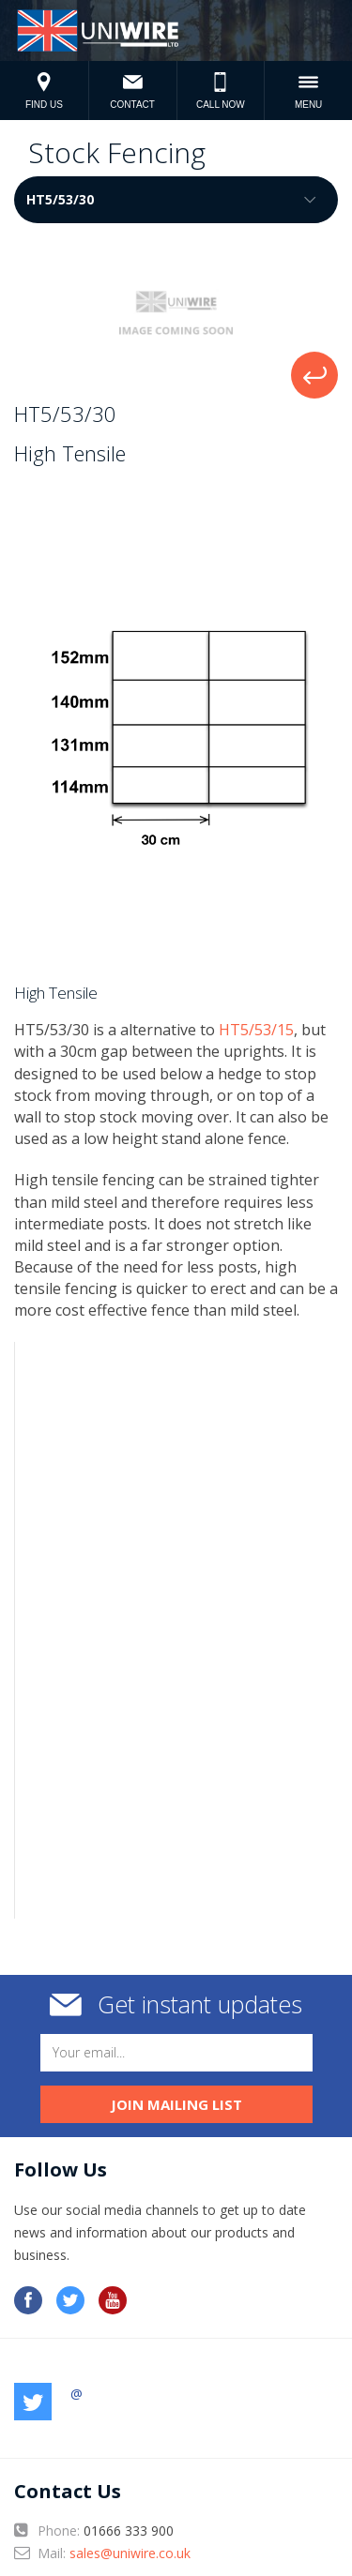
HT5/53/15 (256, 1029)
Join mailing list (176, 2104)
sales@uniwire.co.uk (130, 2553)
